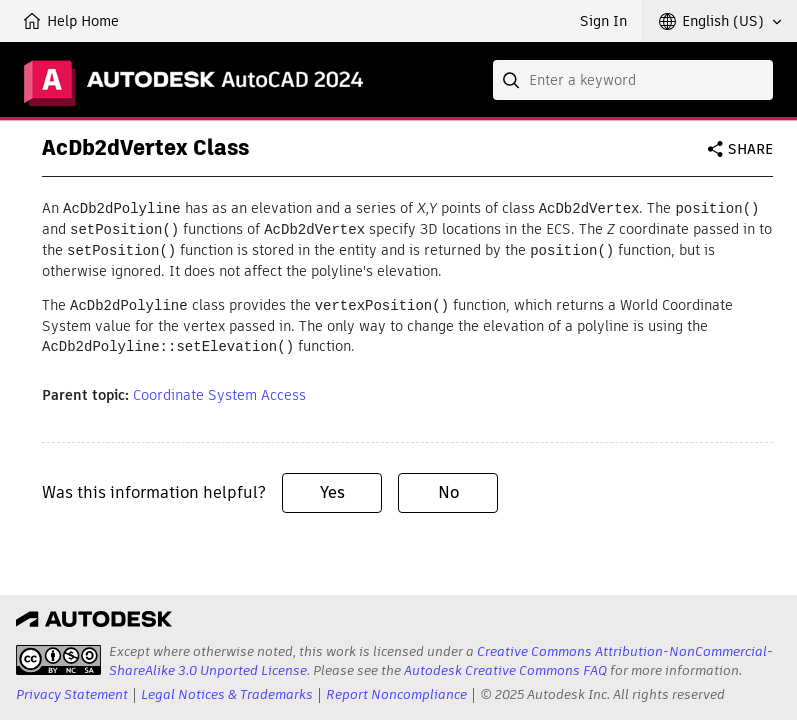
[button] (720, 21)
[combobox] (633, 80)
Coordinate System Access (219, 390)
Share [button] (750, 149)
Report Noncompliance (396, 694)
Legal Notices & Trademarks (227, 694)
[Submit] (513, 80)
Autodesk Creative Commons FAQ (505, 670)
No (448, 487)
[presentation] (58, 660)
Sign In (603, 21)
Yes (332, 487)
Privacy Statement (72, 694)
